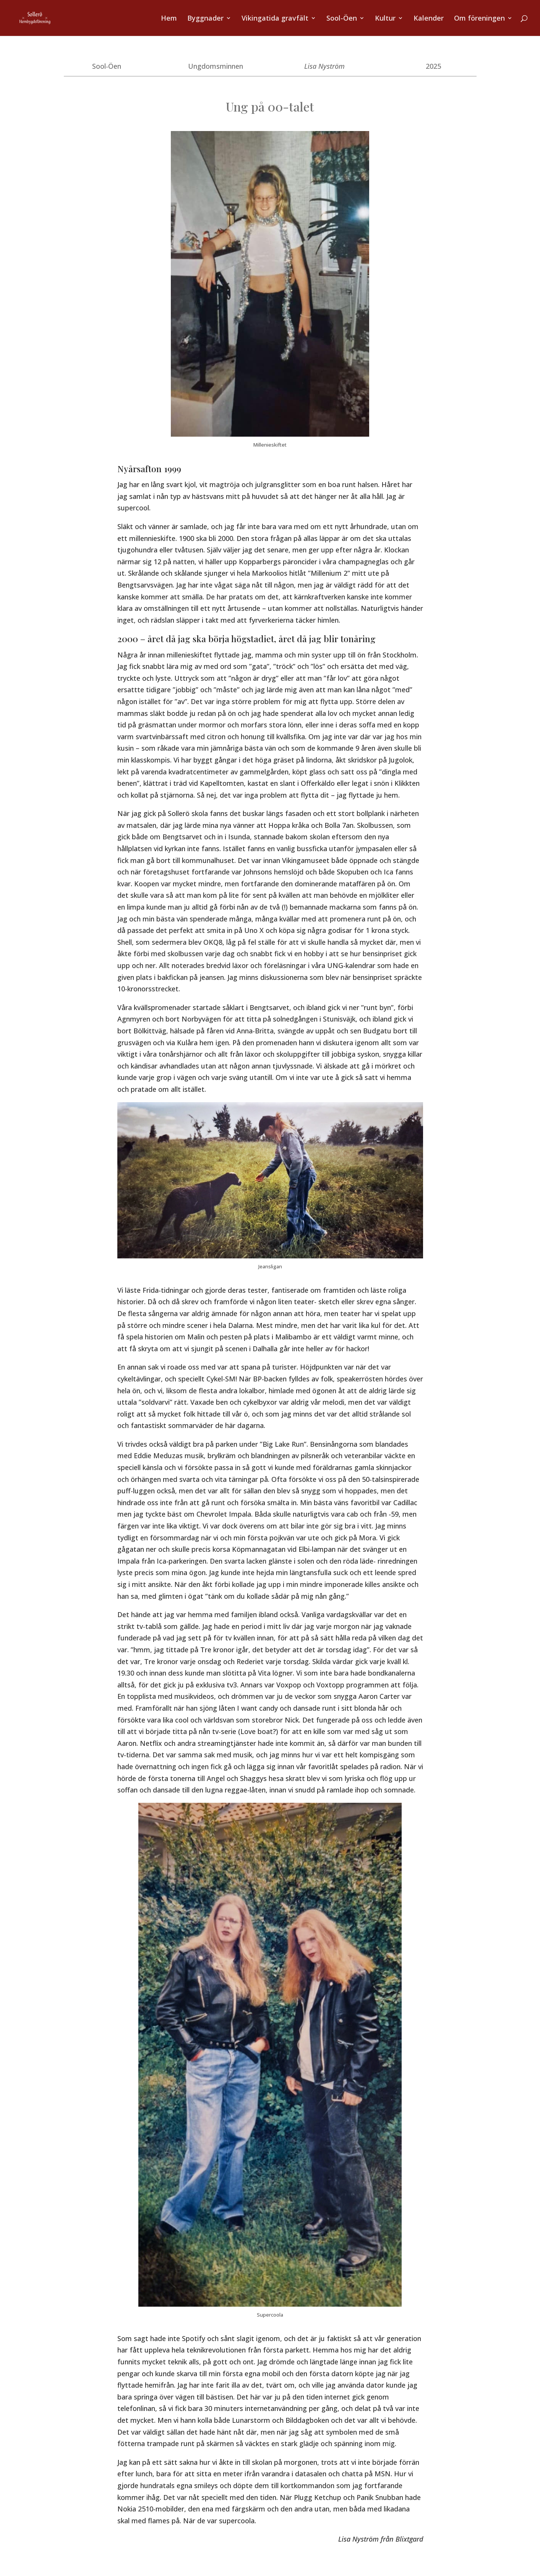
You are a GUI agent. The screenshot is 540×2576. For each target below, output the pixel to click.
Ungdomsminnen (215, 66)
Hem (169, 19)
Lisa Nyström (324, 66)
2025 (433, 66)
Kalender (429, 19)
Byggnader (205, 19)
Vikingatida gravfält (275, 19)
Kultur (385, 19)
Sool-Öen (341, 19)
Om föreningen (479, 19)
